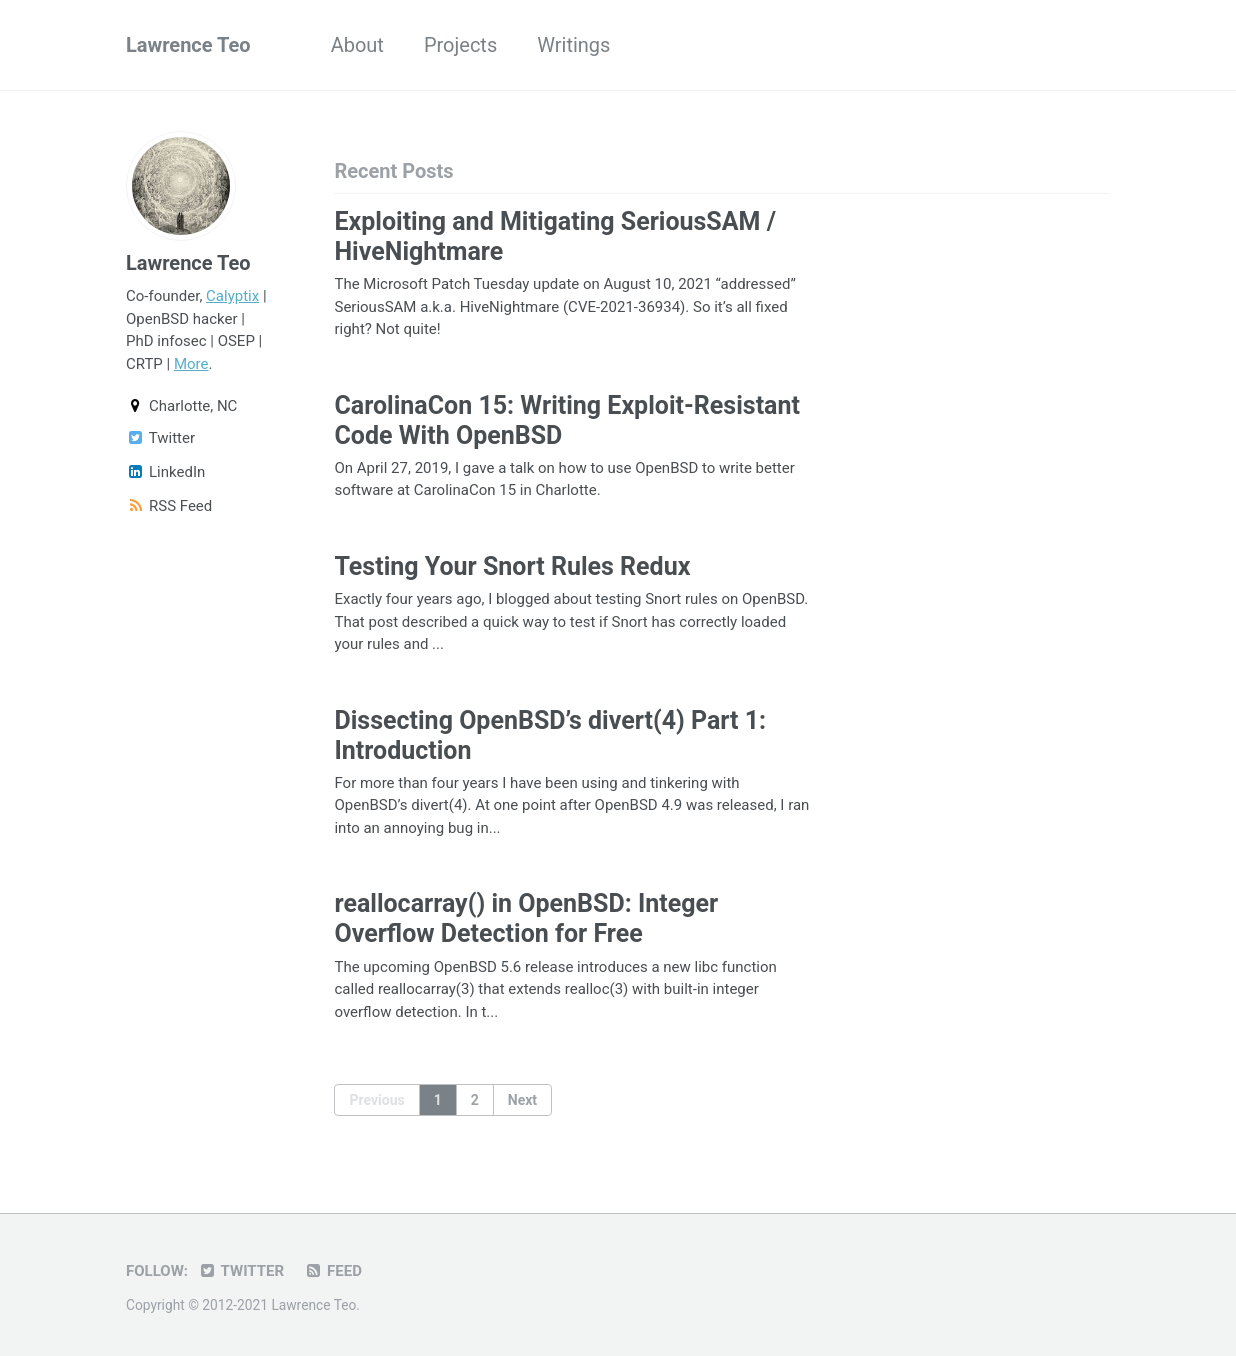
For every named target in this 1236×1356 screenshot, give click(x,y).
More (191, 364)
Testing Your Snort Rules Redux (512, 566)
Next (522, 1100)
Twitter (160, 438)
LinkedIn (165, 472)
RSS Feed (169, 506)
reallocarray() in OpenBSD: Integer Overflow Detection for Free (526, 918)
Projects (460, 45)
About (357, 45)
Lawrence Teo (188, 45)
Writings (573, 45)
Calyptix (232, 296)
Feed (333, 1271)
